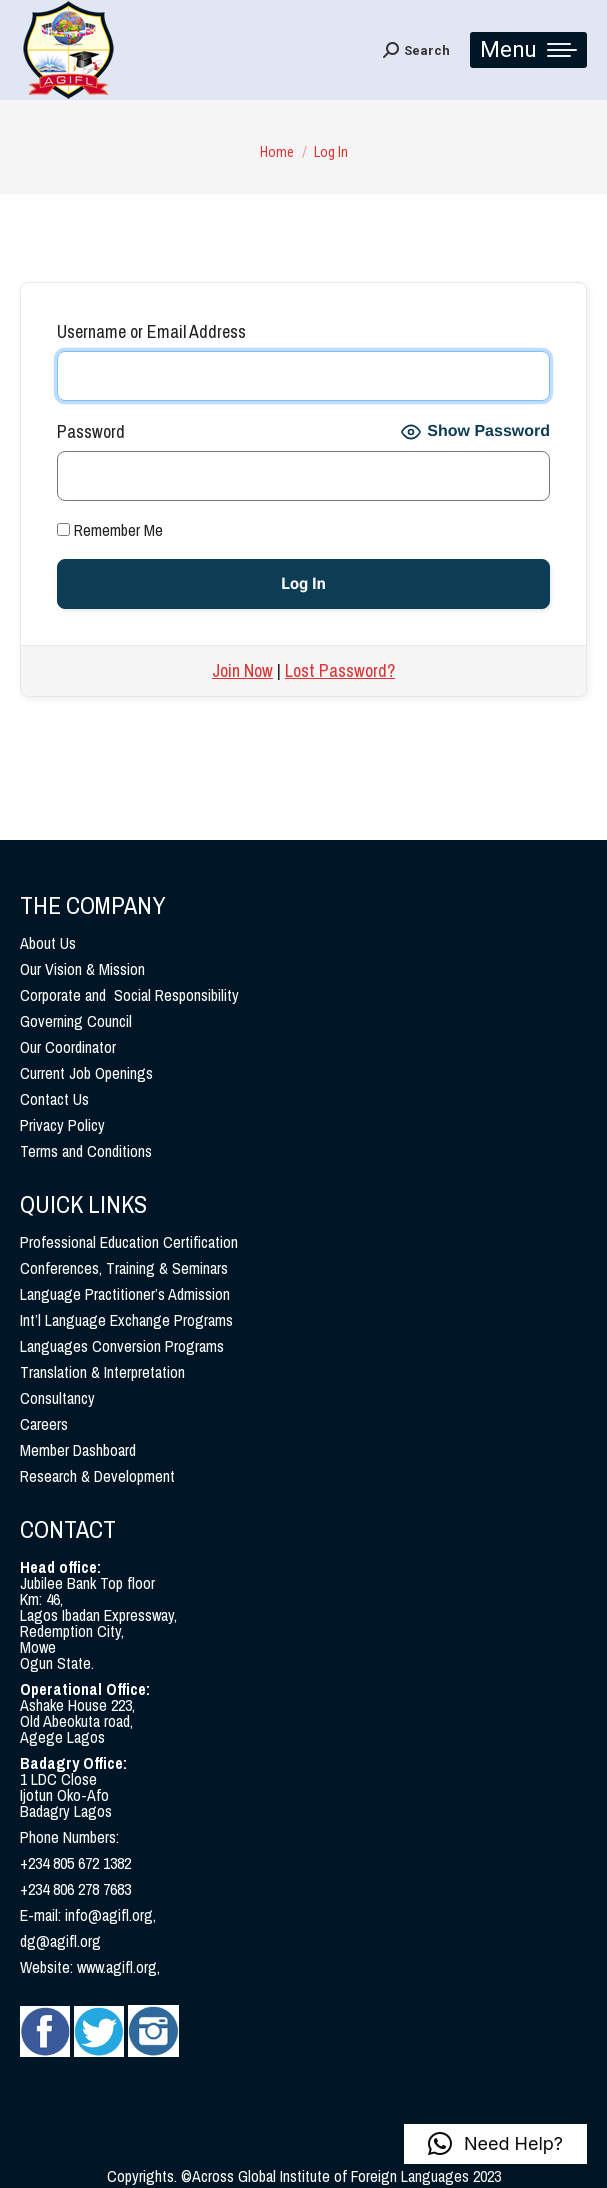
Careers (44, 1424)
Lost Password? (340, 670)
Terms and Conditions (86, 1151)
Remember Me (110, 530)
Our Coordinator (68, 1047)
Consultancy (57, 1398)
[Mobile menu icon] (528, 50)
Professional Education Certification (129, 1242)
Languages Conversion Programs (122, 1346)
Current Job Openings (86, 1073)
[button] (495, 2144)
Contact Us (54, 1099)
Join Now (242, 670)
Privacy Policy (62, 1125)
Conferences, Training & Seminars (124, 1268)
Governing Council (76, 1021)
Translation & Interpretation (102, 1372)
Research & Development (97, 1476)
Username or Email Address (151, 331)
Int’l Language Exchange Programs (126, 1320)
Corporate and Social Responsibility (129, 995)
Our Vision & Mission (82, 969)
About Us (48, 943)
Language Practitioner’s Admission (125, 1294)
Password (91, 431)
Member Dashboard (78, 1450)
